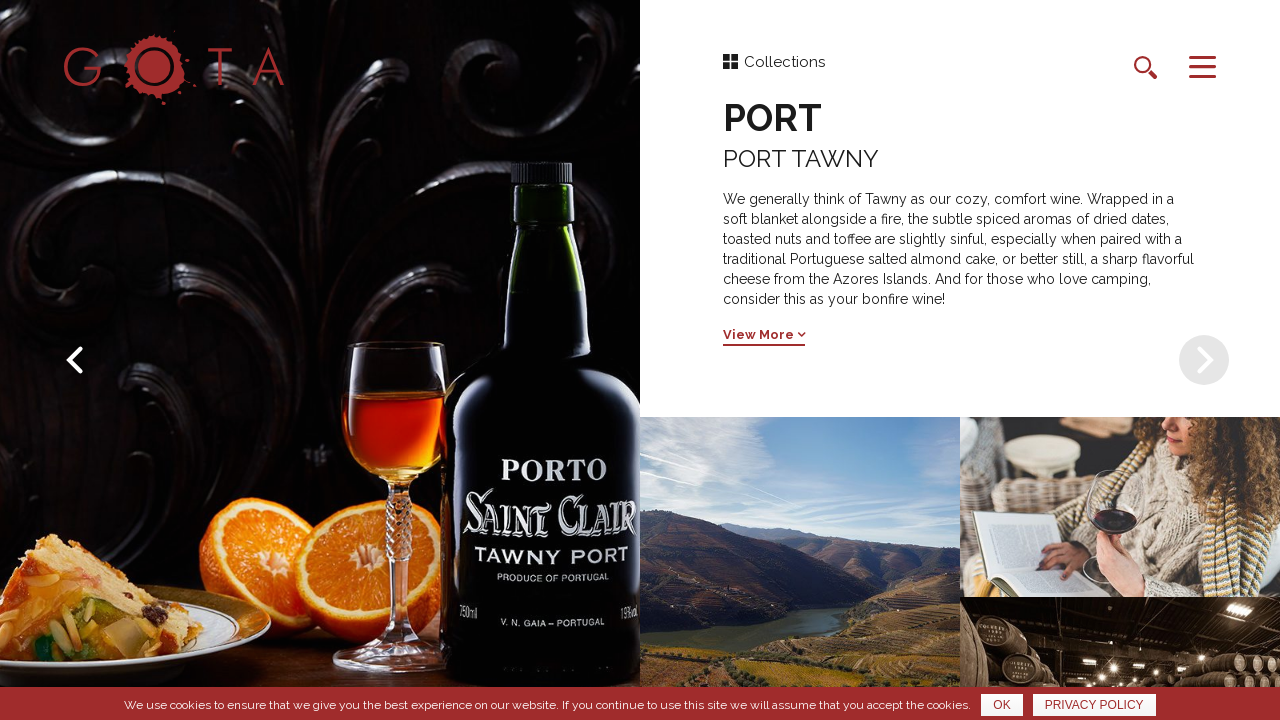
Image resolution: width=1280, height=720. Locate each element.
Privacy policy (1094, 705)
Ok (1001, 705)
